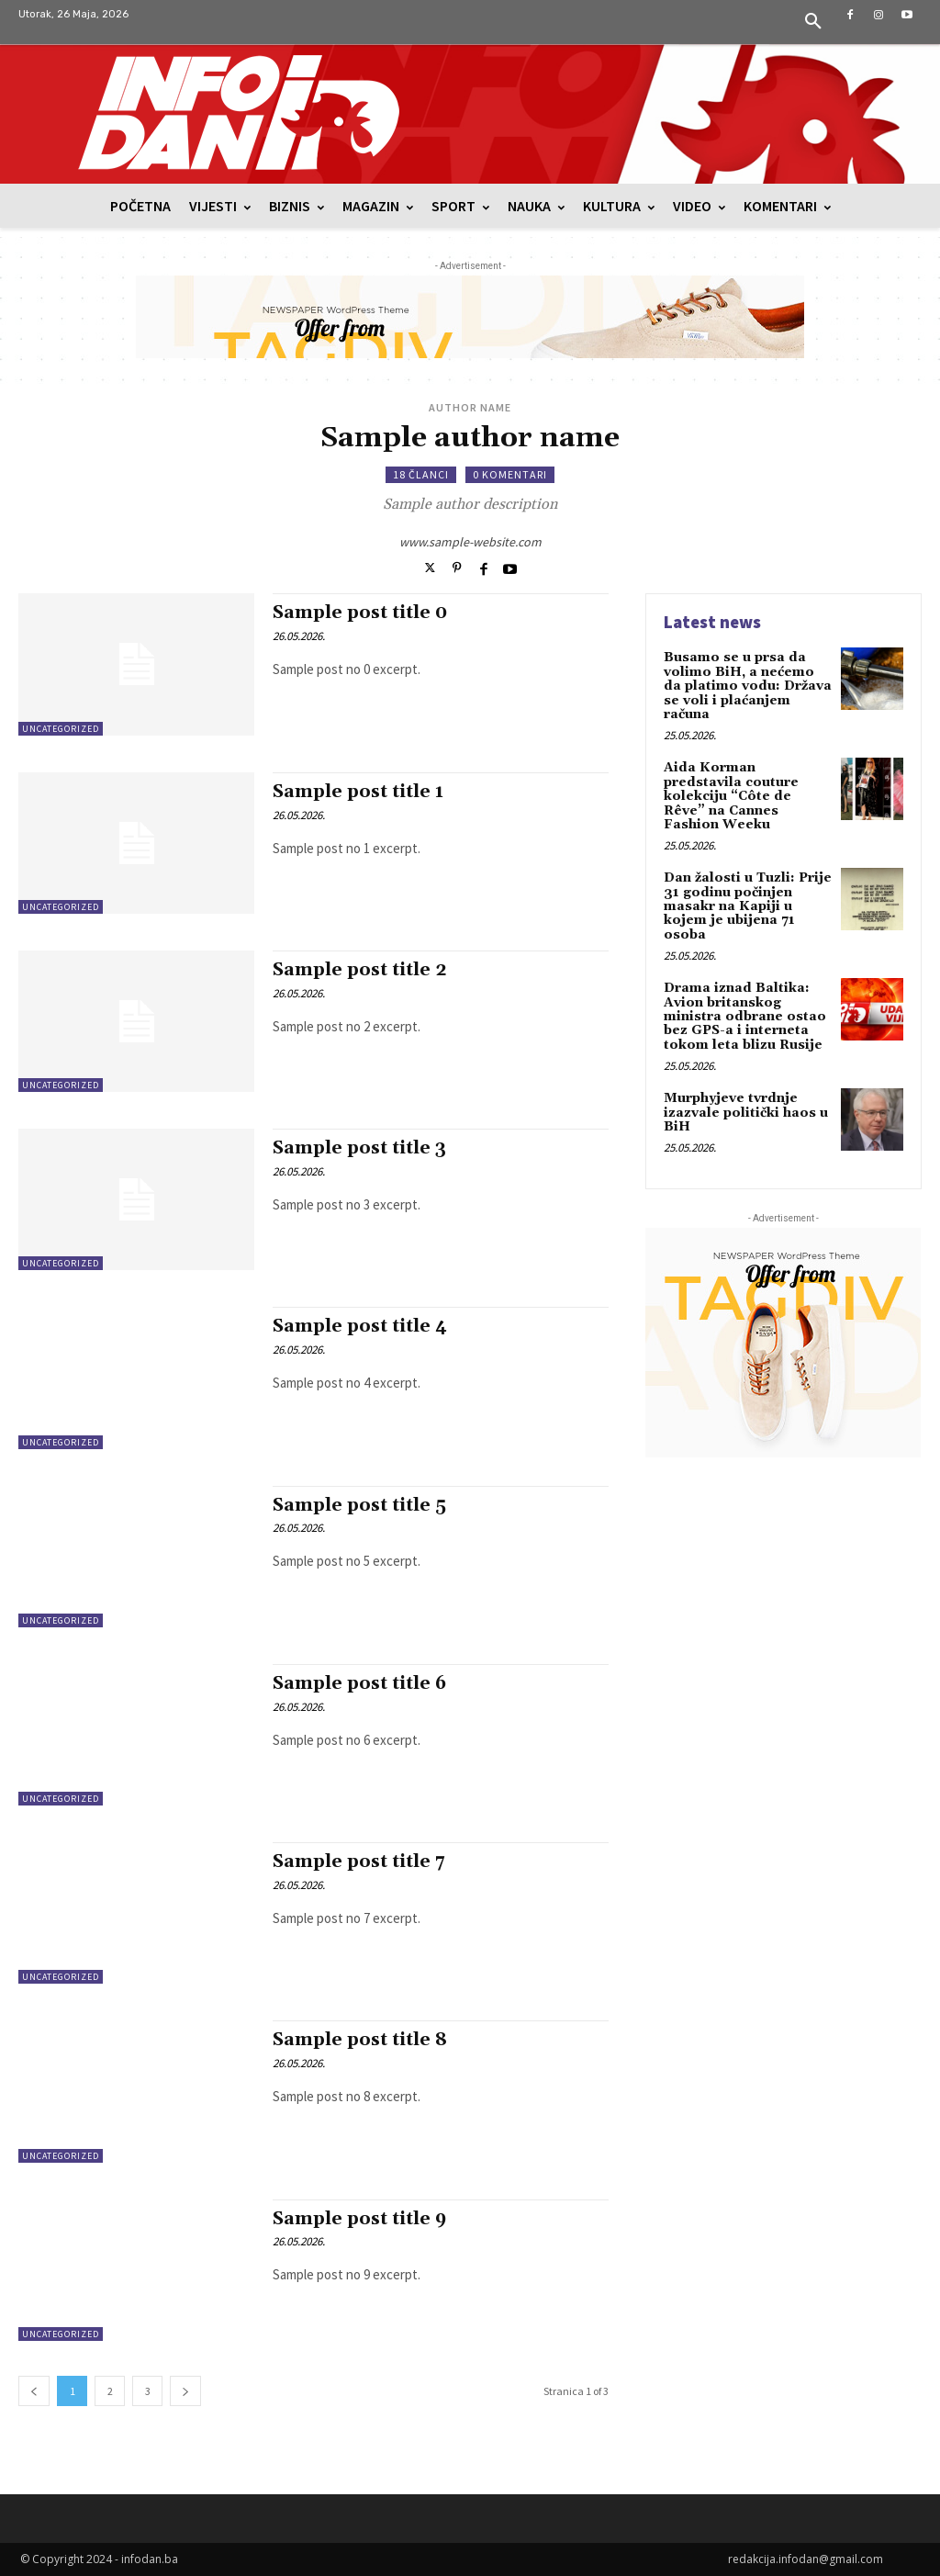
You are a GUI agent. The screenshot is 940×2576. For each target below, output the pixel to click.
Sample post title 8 (360, 2040)
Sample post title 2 (360, 970)
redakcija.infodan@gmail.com (805, 2559)
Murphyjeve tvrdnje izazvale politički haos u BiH (746, 1112)
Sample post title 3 (359, 1148)
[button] (813, 22)
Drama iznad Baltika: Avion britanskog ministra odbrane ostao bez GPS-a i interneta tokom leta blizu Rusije (745, 1016)
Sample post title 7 (359, 1861)
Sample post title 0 (360, 613)
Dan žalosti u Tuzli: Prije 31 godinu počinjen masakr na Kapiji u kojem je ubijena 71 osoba (748, 906)
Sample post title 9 (359, 2219)
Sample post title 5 (359, 1505)
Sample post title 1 (358, 792)
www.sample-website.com (470, 542)
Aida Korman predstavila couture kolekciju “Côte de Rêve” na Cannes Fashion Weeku (731, 796)
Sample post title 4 (360, 1326)
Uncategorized (60, 729)
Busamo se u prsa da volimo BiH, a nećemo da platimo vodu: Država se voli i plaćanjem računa (748, 686)
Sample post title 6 (359, 1683)
